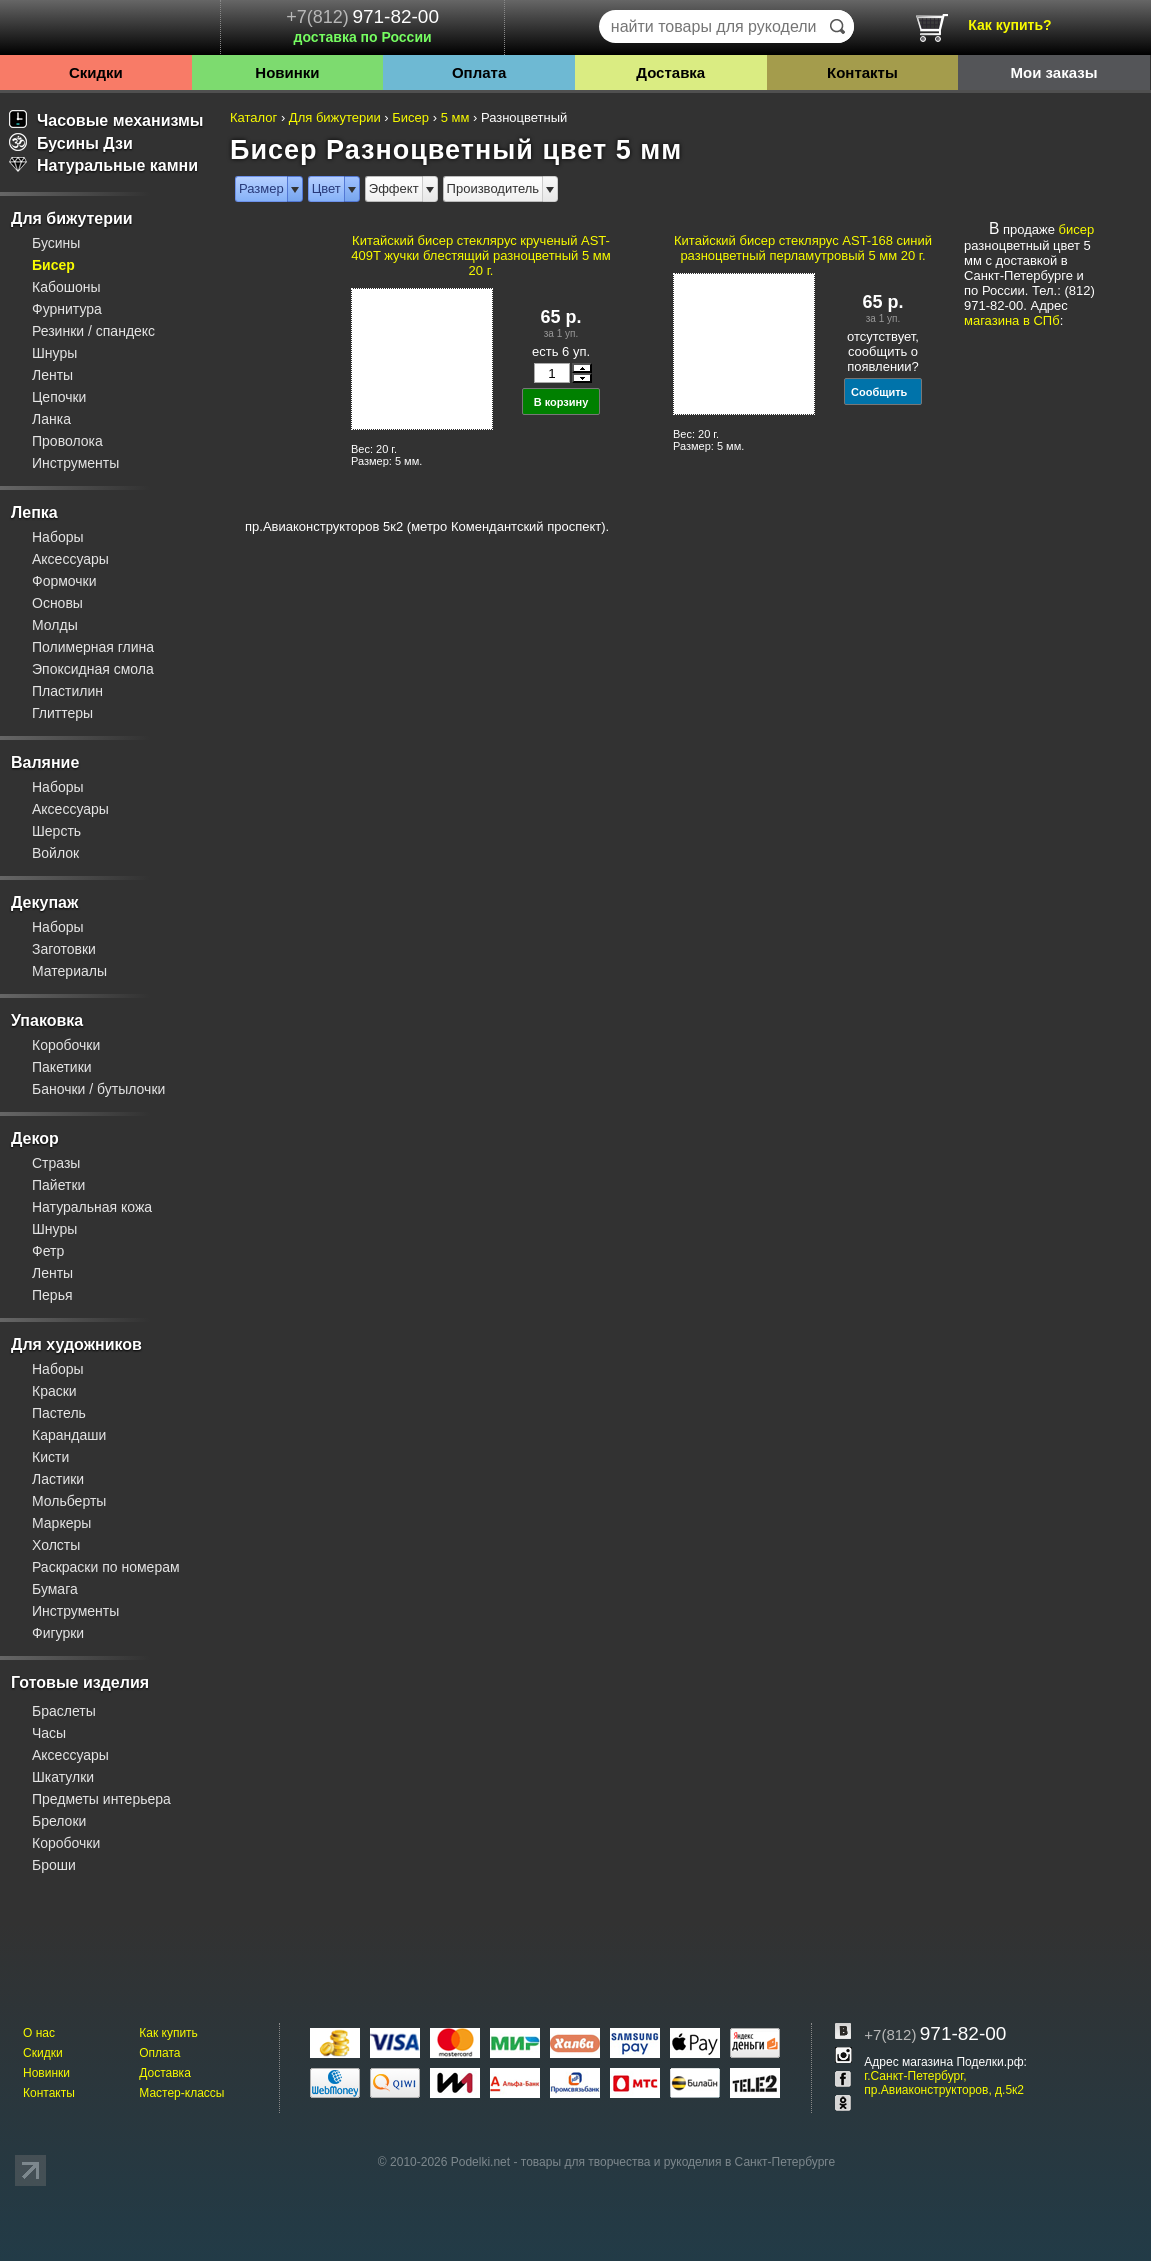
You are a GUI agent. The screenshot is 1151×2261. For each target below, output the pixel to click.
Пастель (59, 1413)
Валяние (45, 762)
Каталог (253, 117)
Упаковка (47, 1020)
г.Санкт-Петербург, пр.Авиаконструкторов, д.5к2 (944, 2083)
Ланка (51, 419)
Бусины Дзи (71, 143)
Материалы (69, 971)
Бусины (56, 243)
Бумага (55, 1589)
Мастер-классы (181, 2093)
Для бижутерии (72, 218)
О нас (39, 2033)
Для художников (76, 1344)
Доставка (670, 72)
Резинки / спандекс (93, 331)
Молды (55, 625)
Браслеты (64, 1711)
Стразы (56, 1163)
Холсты (56, 1545)
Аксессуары (70, 559)
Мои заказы (1054, 72)
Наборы (58, 537)
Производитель (493, 188)
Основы (57, 603)
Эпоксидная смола (93, 669)
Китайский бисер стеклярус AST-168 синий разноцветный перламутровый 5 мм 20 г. (803, 248)
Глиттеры (62, 713)
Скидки (96, 72)
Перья (52, 1295)
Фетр (48, 1251)
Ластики (58, 1479)
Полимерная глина (93, 647)
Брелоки (59, 1821)
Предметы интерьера (101, 1799)
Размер (261, 188)
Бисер (53, 265)
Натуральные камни (103, 165)
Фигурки (58, 1633)
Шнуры (54, 353)
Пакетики (62, 1067)
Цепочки (59, 397)
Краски (54, 1391)
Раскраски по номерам (106, 1567)
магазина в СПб (1012, 320)
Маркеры (61, 1523)
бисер (1077, 229)
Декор (35, 1138)
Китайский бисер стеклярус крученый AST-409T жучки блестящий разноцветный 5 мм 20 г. (480, 255)
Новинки (287, 72)
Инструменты (75, 463)
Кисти (50, 1457)
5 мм (455, 117)
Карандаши (69, 1435)
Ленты (52, 375)
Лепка (34, 512)
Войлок (55, 853)
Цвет (326, 188)
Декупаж (44, 902)
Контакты (862, 72)
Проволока (67, 441)
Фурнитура (67, 309)
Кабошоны (66, 287)
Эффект (394, 188)
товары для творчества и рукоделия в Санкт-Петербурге (678, 2162)
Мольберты (69, 1501)
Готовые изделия (80, 1682)
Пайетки (58, 1185)
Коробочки (66, 1045)
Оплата (479, 72)
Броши (54, 1865)
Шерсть (56, 831)
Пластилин (67, 691)
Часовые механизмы (106, 120)
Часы (49, 1733)
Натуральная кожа (92, 1207)
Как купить (168, 2033)
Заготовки (64, 949)
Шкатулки (63, 1777)
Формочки (64, 581)
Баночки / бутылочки (98, 1089)
